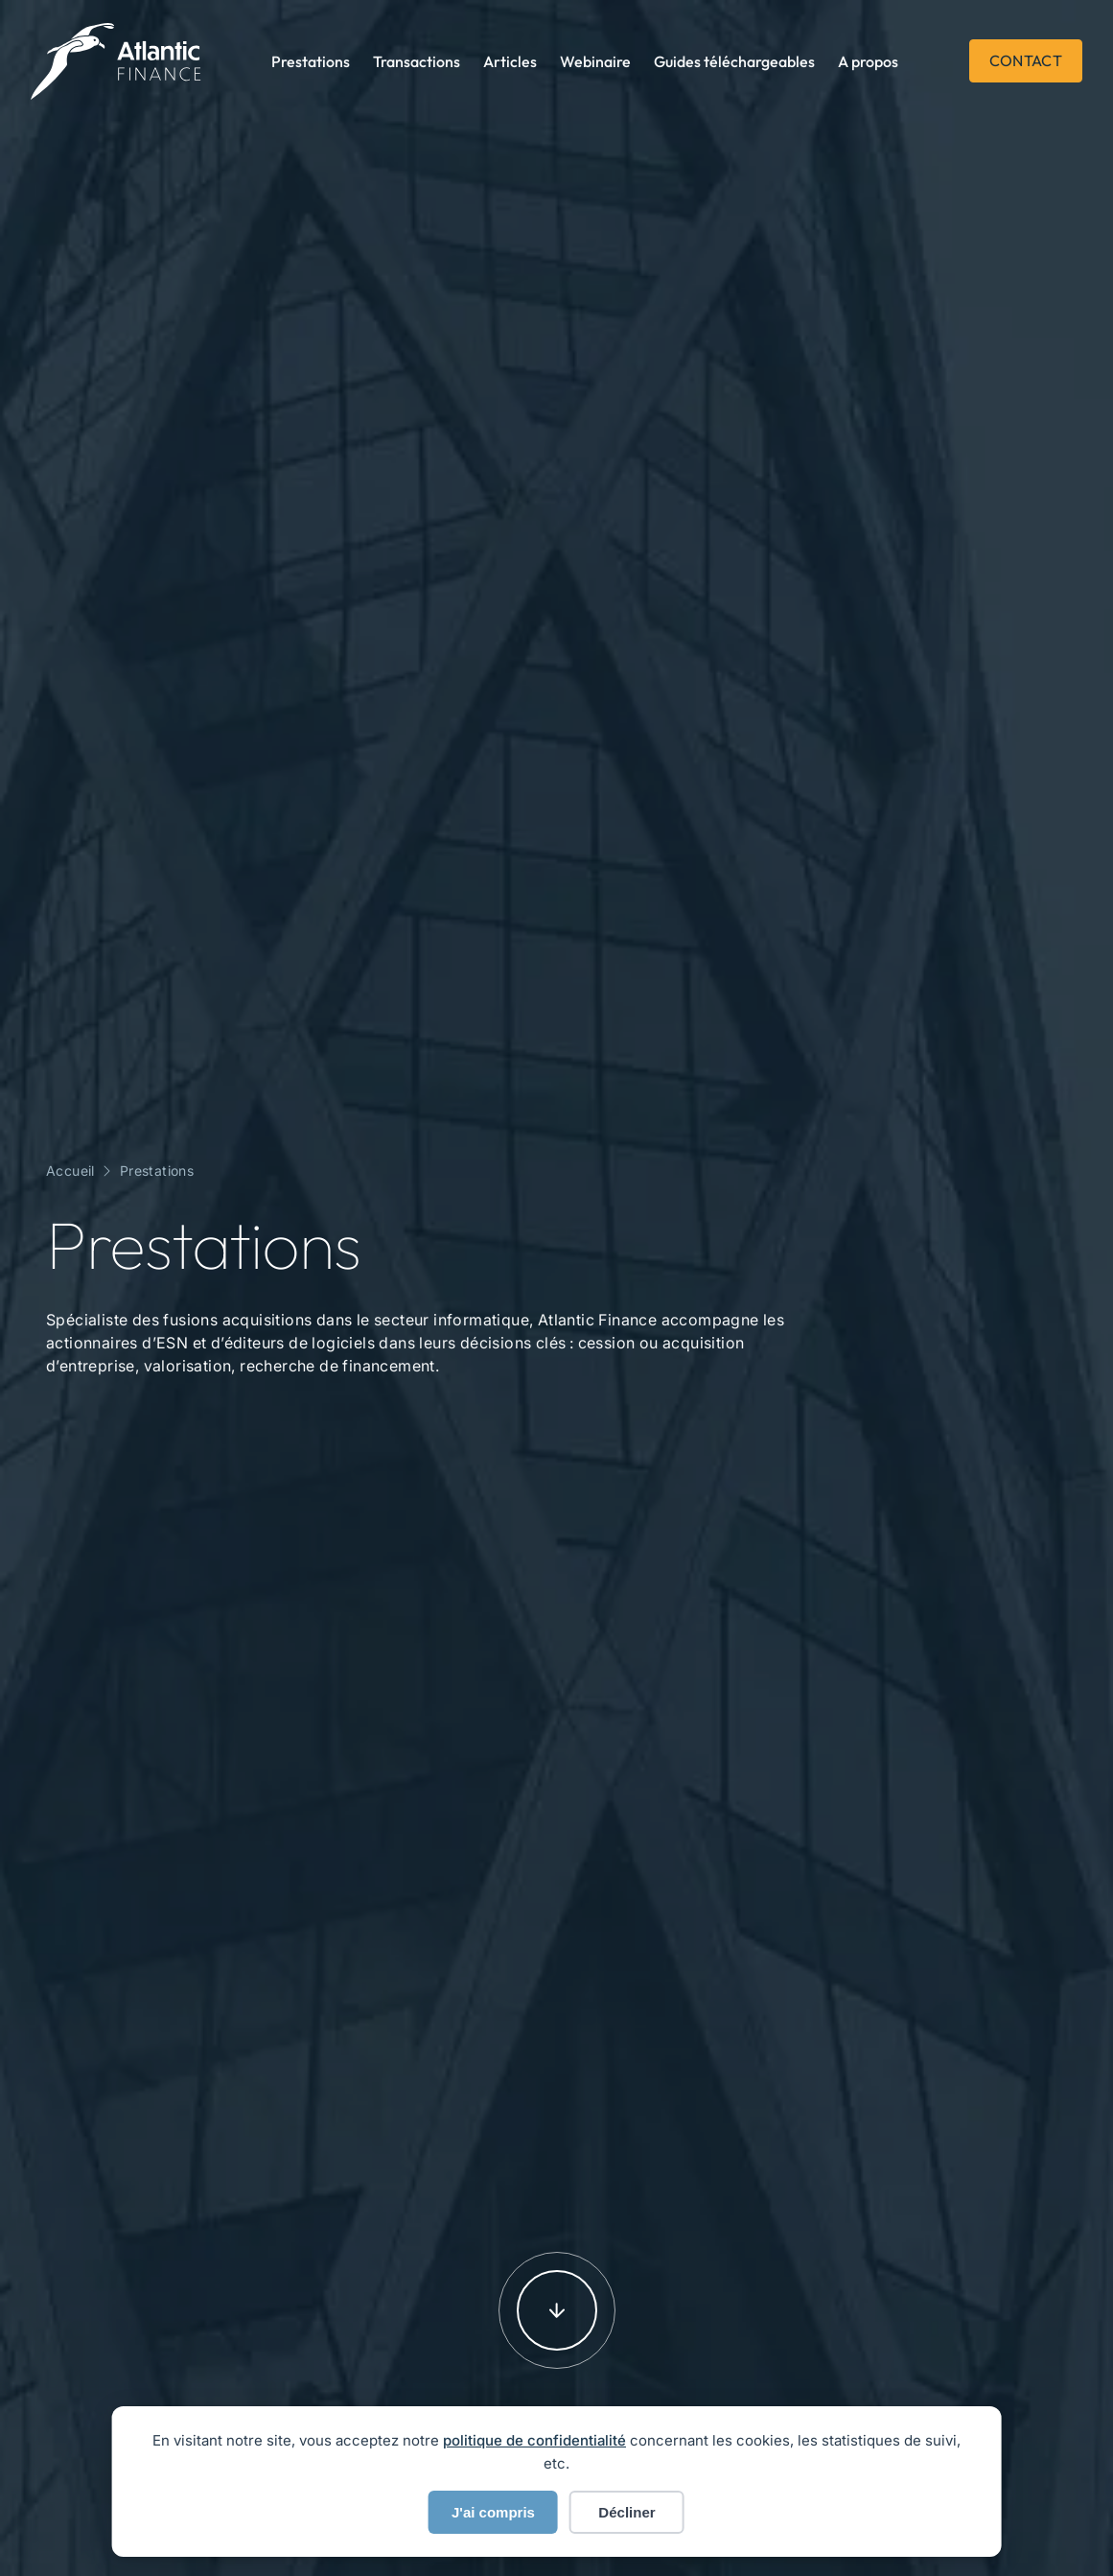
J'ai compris (493, 2512)
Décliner (626, 2512)
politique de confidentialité (534, 2440)
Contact (1025, 60)
